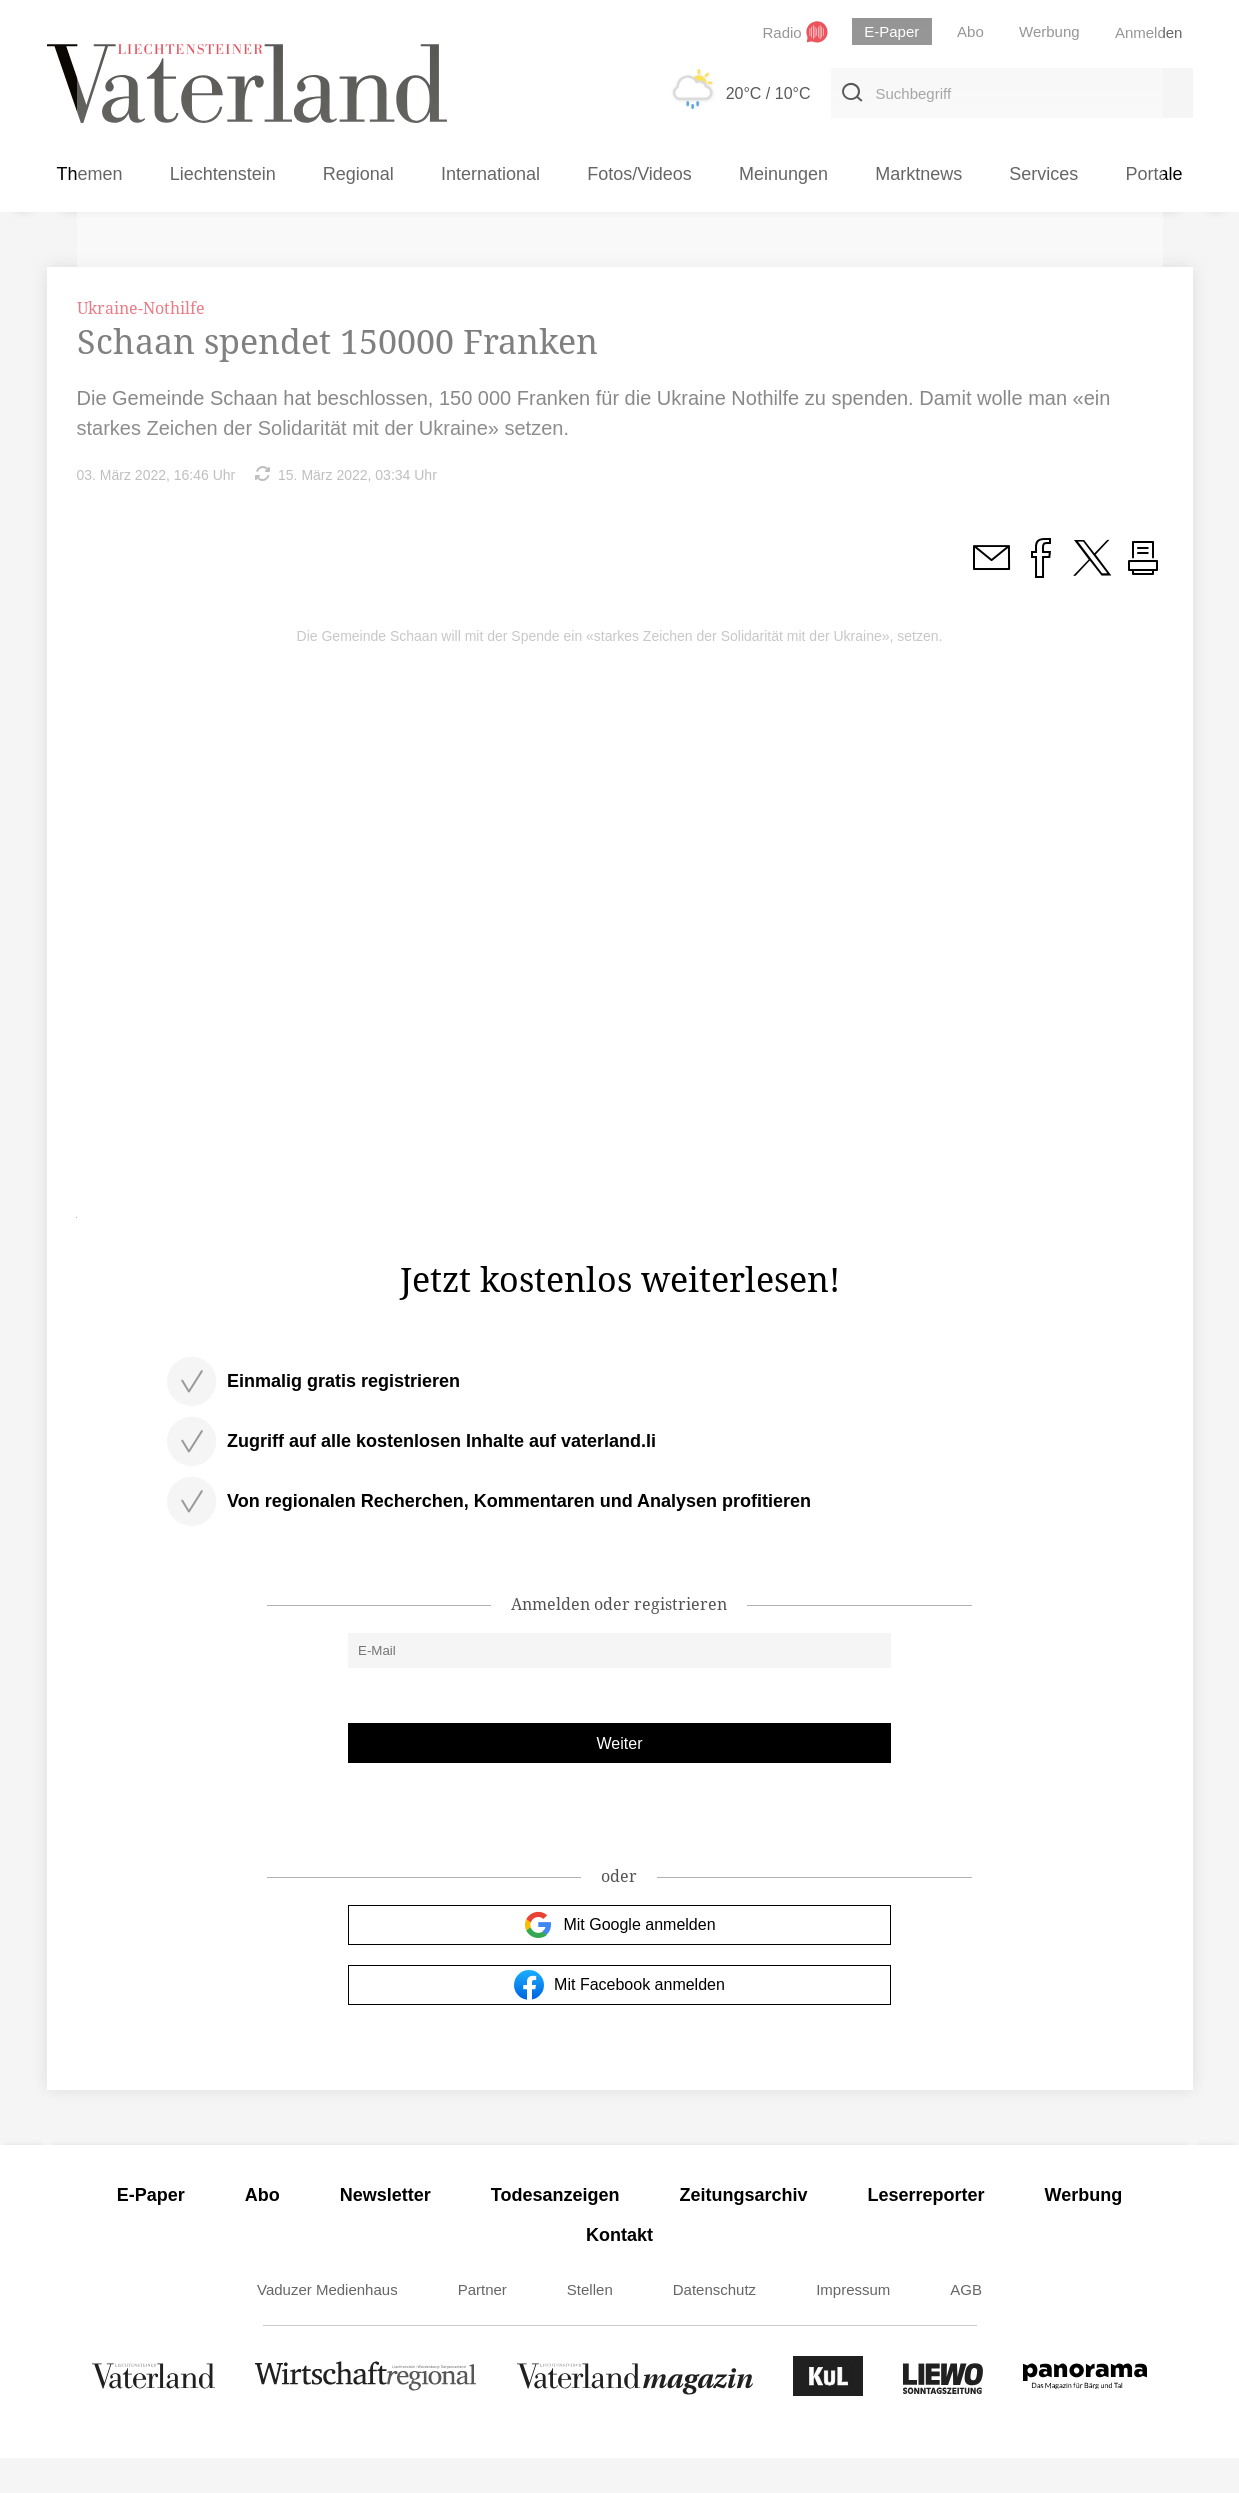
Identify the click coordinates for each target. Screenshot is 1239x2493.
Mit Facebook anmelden (619, 2020)
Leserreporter (926, 2230)
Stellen (590, 2324)
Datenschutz (714, 2324)
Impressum (853, 2324)
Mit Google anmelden (619, 1960)
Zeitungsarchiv (744, 2230)
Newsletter (385, 2230)
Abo (262, 2230)
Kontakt (619, 2270)
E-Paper (151, 2230)
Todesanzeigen (555, 2230)
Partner (482, 2324)
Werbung (1084, 2230)
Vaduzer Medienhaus (327, 2324)
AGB (966, 2324)
